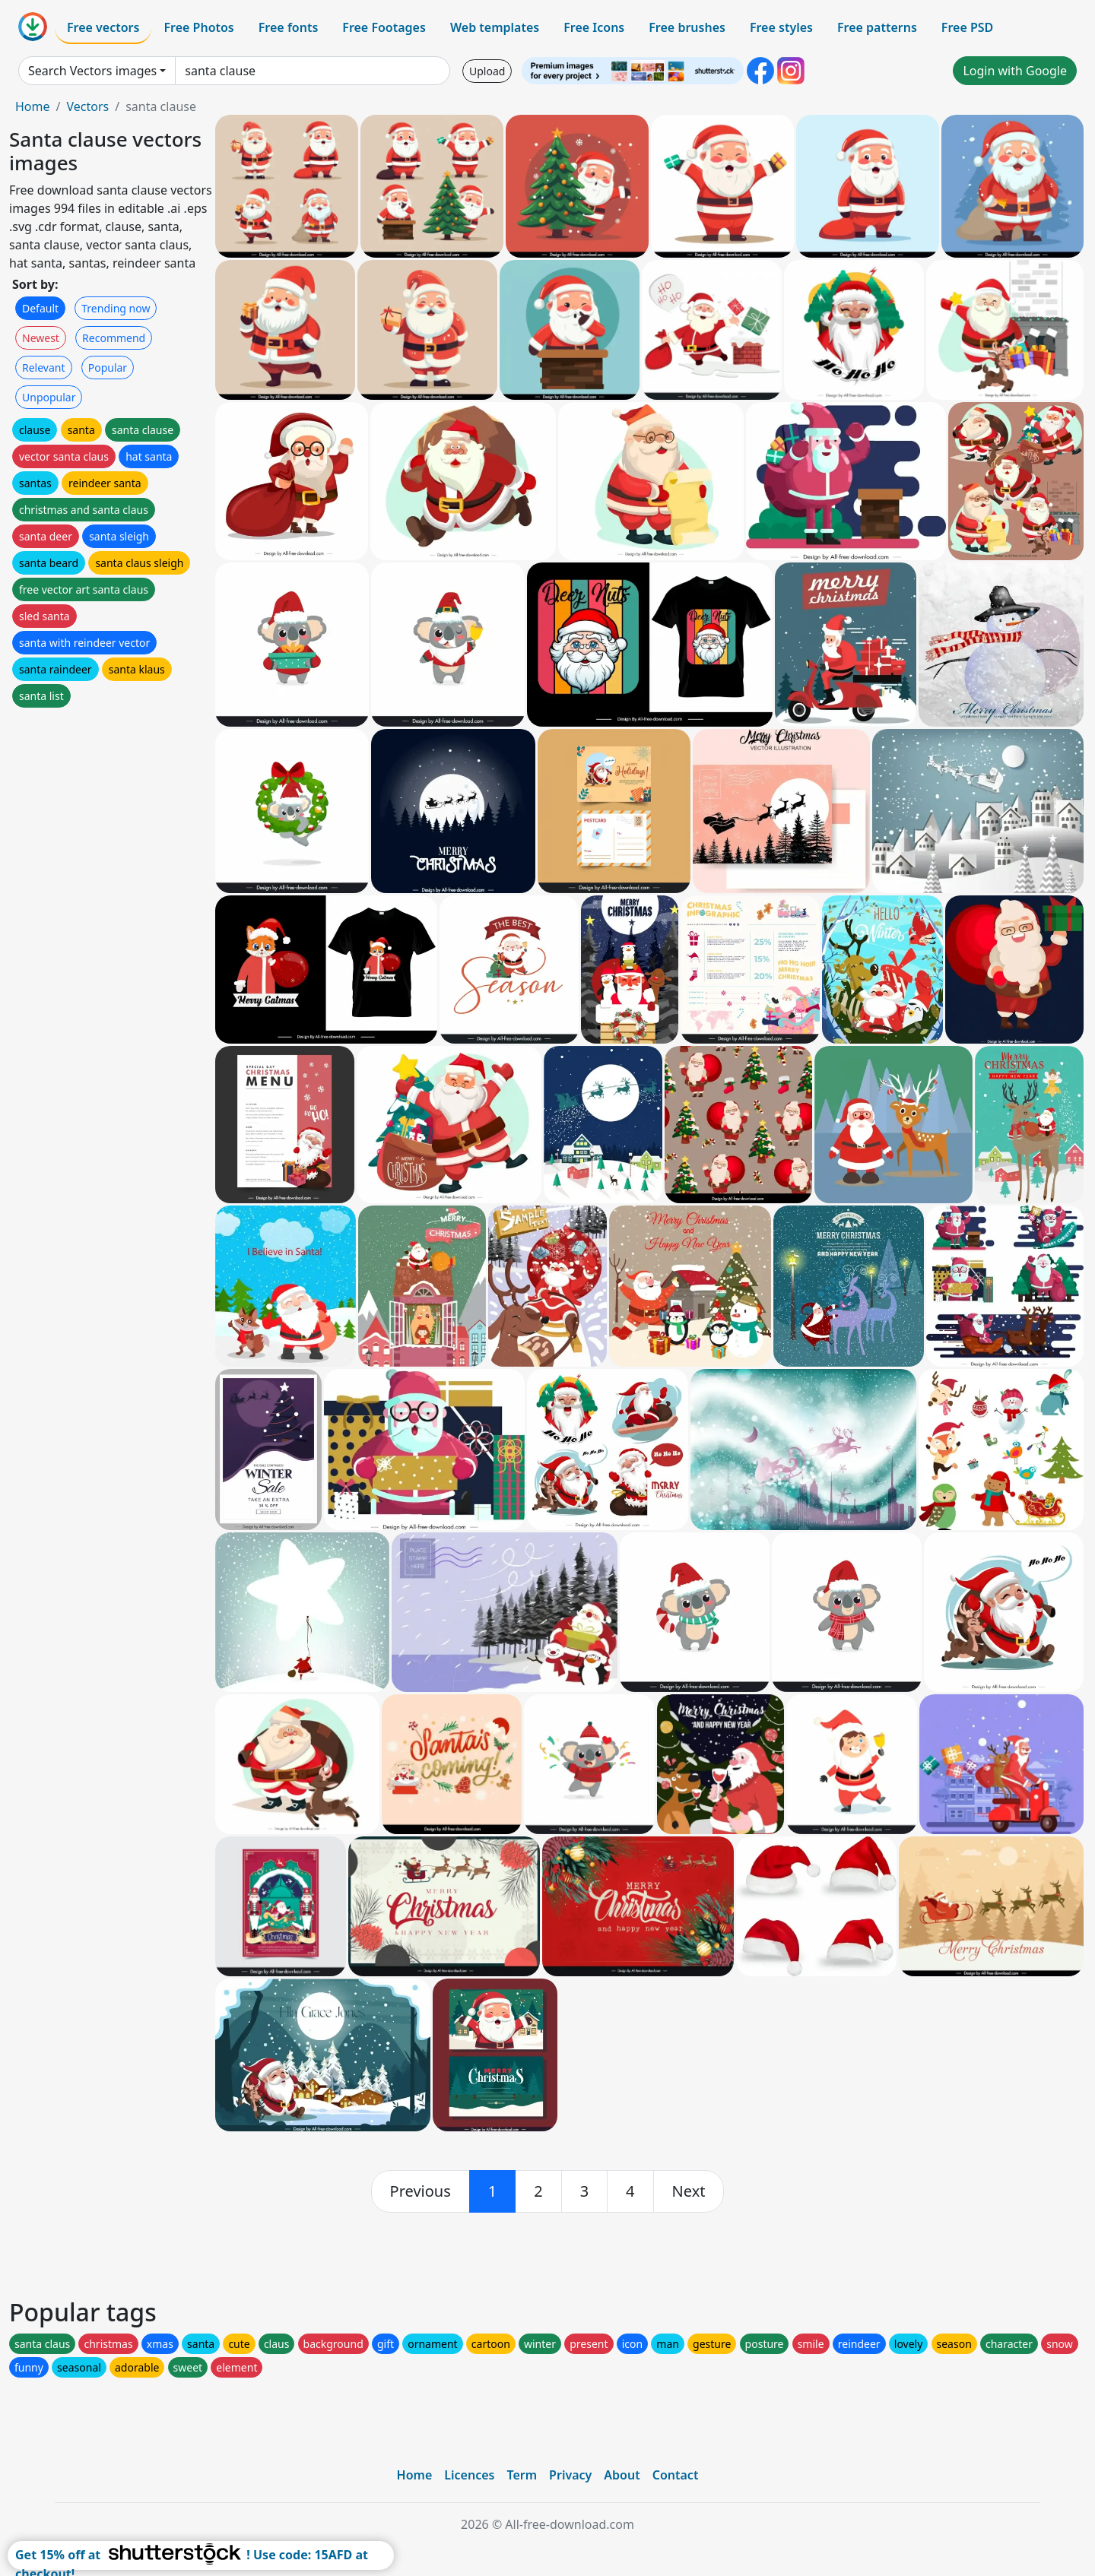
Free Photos (198, 27)
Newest (40, 338)
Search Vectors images (92, 70)
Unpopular (48, 397)
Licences (469, 2475)
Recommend (113, 338)
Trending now (115, 308)
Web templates (494, 27)
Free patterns (877, 27)
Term (521, 2475)
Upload (487, 71)
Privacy (570, 2475)
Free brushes (687, 27)
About (622, 2475)
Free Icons (593, 27)
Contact (675, 2475)
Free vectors (103, 27)
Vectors (87, 106)
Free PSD (967, 27)
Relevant (43, 367)
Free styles (781, 27)
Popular (107, 367)
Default (40, 308)
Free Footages (384, 27)
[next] (689, 2191)
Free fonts (289, 27)
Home (32, 106)
